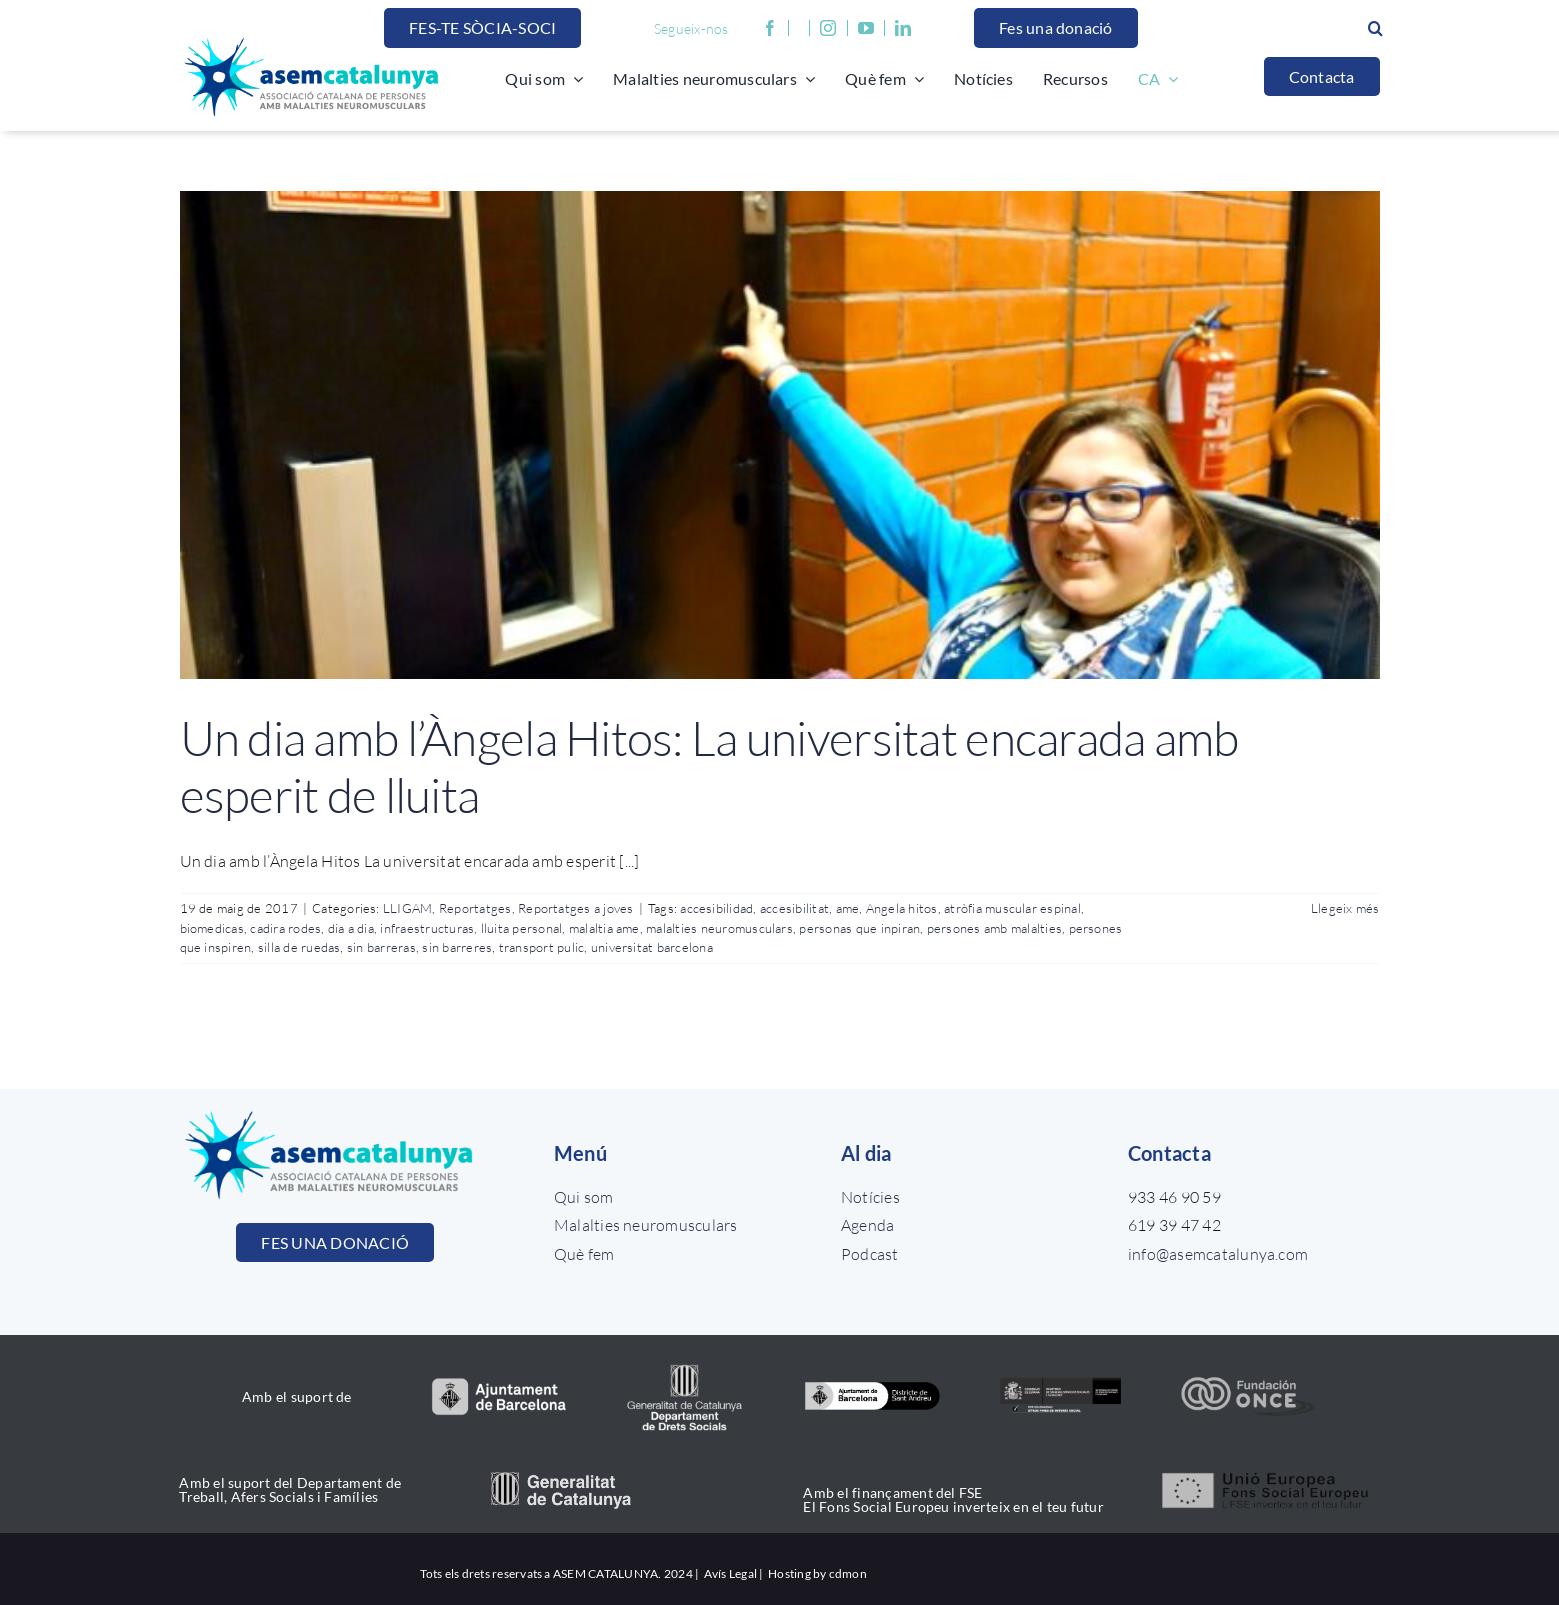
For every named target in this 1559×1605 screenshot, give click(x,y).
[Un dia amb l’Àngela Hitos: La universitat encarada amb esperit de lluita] (780, 435)
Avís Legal (730, 1573)
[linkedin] (903, 28)
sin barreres (457, 947)
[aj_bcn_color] (498, 1385)
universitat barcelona (652, 947)
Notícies (870, 1197)
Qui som (584, 1197)
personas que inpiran (859, 928)
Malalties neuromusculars (646, 1225)
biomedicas (212, 928)
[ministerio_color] (1060, 1380)
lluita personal (522, 928)
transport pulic (542, 947)
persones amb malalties (994, 928)
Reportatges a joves (576, 908)
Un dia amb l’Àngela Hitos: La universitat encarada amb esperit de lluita (709, 766)
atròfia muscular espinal (1012, 908)
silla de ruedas (299, 947)
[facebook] (770, 28)
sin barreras (381, 947)
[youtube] (871, 28)
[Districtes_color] (872, 1387)
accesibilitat (794, 908)
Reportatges (475, 908)
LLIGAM (407, 908)
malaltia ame (604, 928)
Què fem (584, 1254)
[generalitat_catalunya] (560, 1480)
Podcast (870, 1254)
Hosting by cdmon (817, 1573)
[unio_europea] (1266, 1471)
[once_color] (1247, 1382)
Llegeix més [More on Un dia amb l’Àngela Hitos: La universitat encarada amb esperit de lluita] (1345, 908)
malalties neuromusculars (719, 928)
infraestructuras (427, 928)
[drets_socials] (685, 1363)
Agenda (867, 1225)
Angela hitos (902, 908)
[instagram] (828, 28)
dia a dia (351, 928)
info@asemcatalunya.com (1218, 1254)
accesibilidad (716, 908)
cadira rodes (285, 928)
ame (848, 908)
